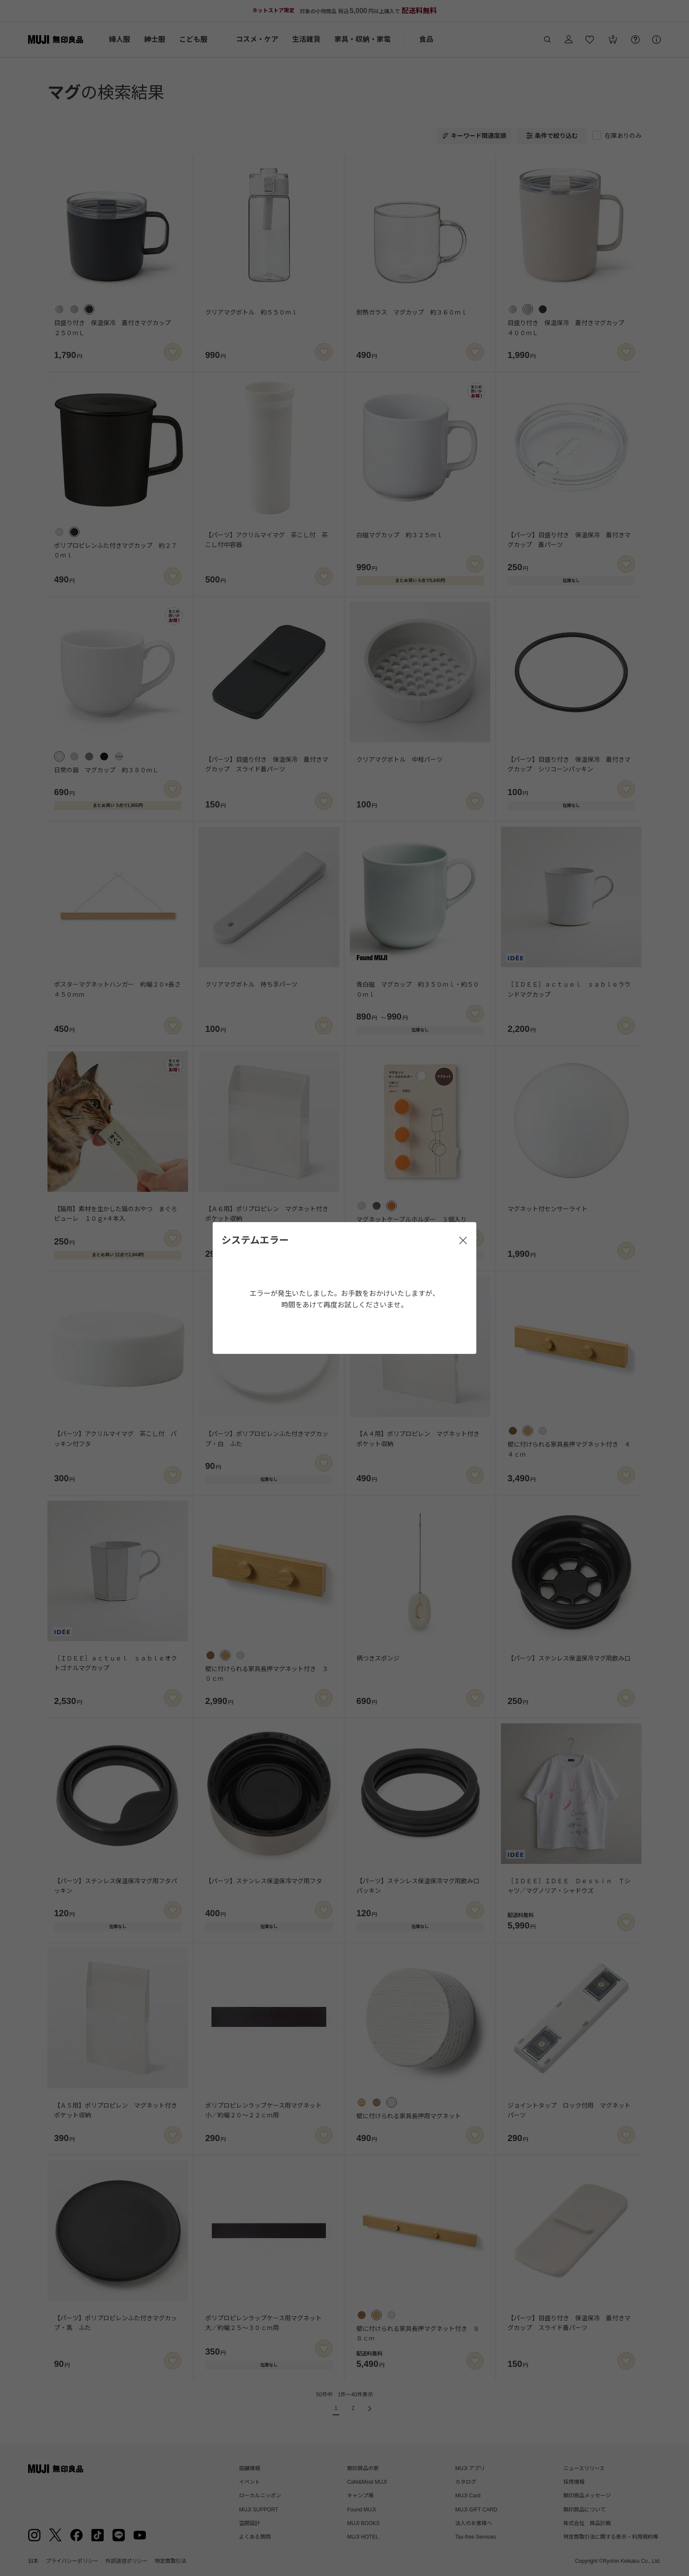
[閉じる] (463, 1240)
